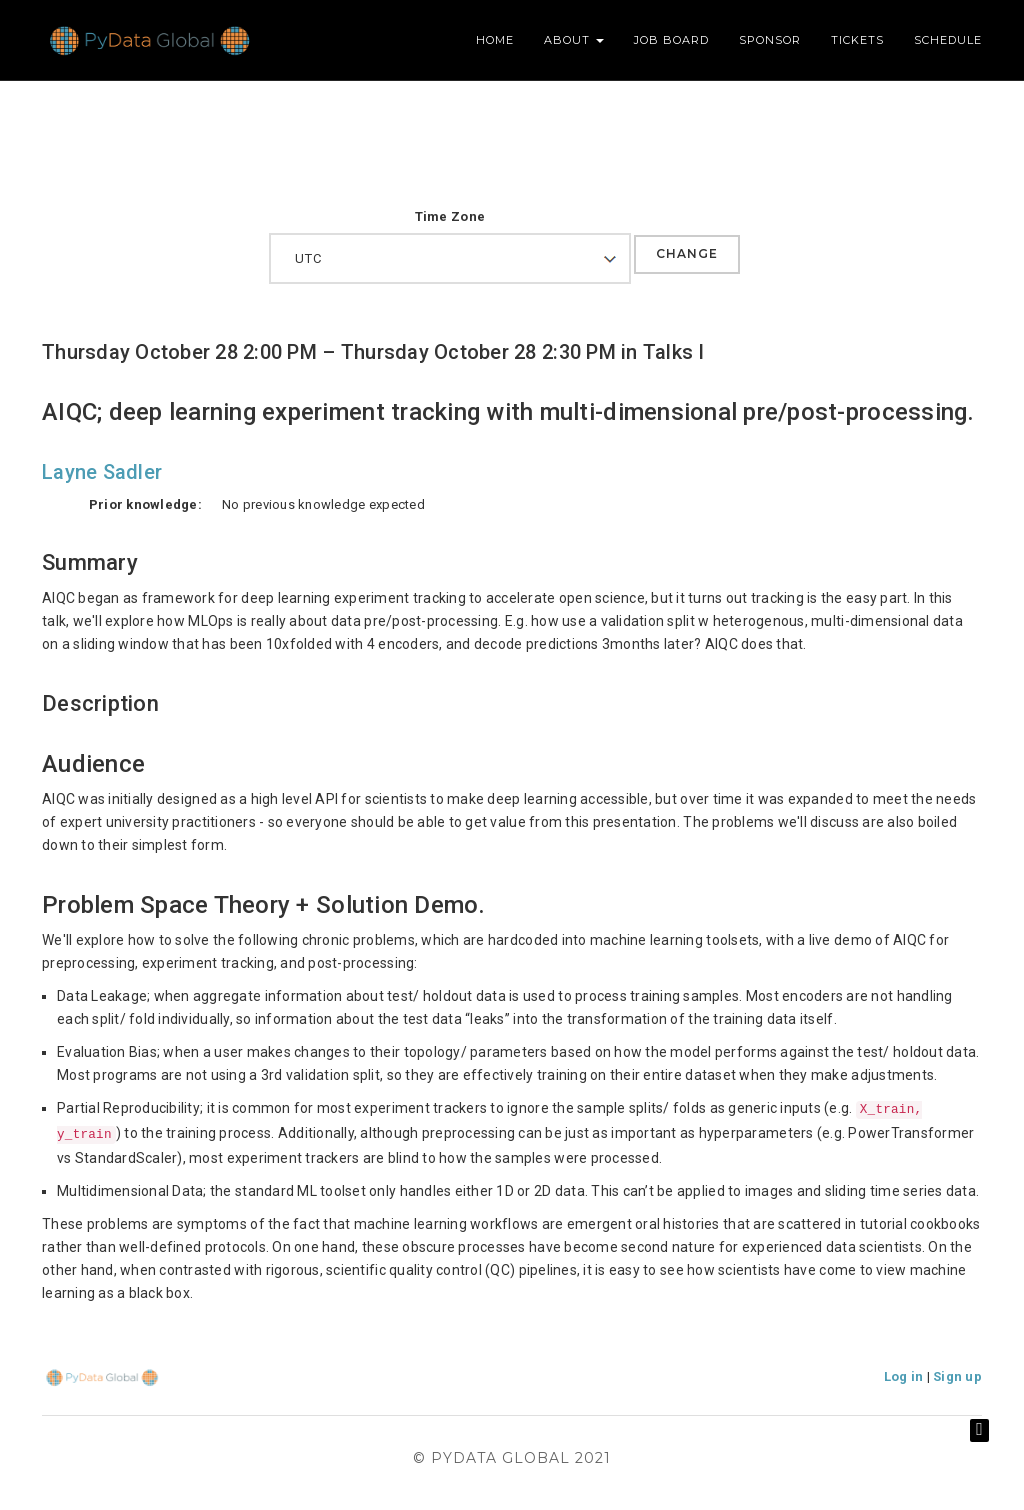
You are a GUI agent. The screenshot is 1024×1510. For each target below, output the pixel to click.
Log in (904, 1376)
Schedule (948, 40)
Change (687, 253)
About (574, 40)
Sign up (957, 1376)
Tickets (857, 40)
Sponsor (770, 40)
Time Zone (450, 216)
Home (495, 40)
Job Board (671, 40)
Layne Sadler (102, 472)
